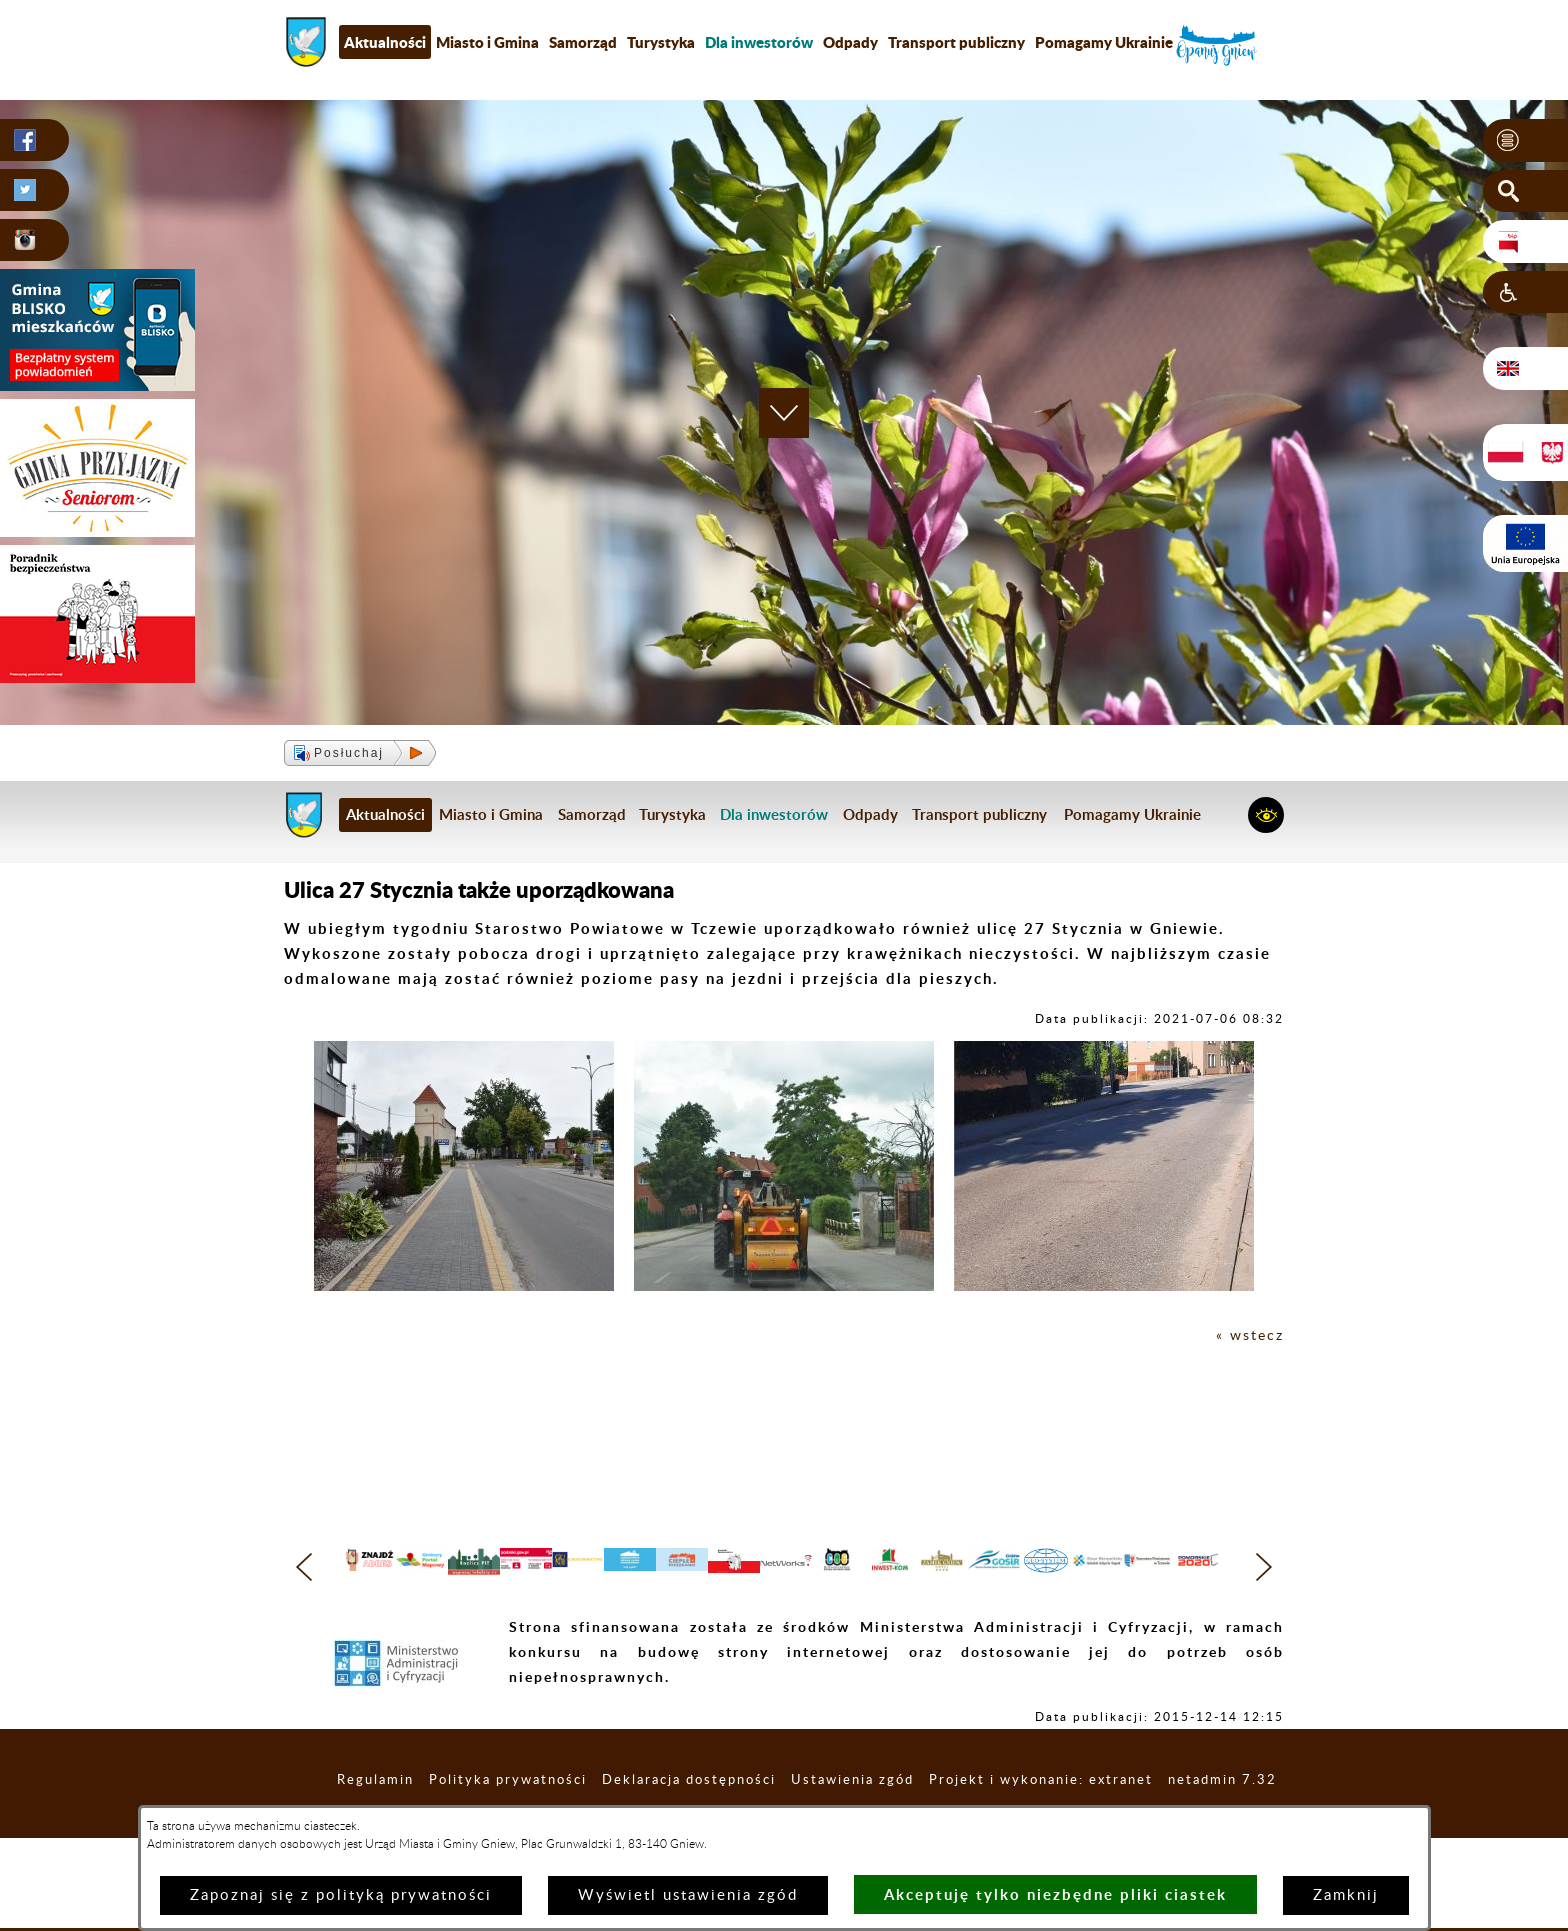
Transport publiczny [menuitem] (956, 42)
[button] (1525, 141)
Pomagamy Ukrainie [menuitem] (1104, 42)
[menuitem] (759, 42)
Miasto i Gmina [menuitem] (487, 42)
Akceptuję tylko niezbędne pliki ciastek (1055, 1894)
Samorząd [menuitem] (583, 42)
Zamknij (1346, 1895)
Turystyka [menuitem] (661, 42)
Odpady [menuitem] (850, 42)
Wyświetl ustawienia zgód (688, 1895)
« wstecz (1248, 1335)
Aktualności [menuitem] (385, 42)
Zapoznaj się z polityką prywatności (341, 1895)
